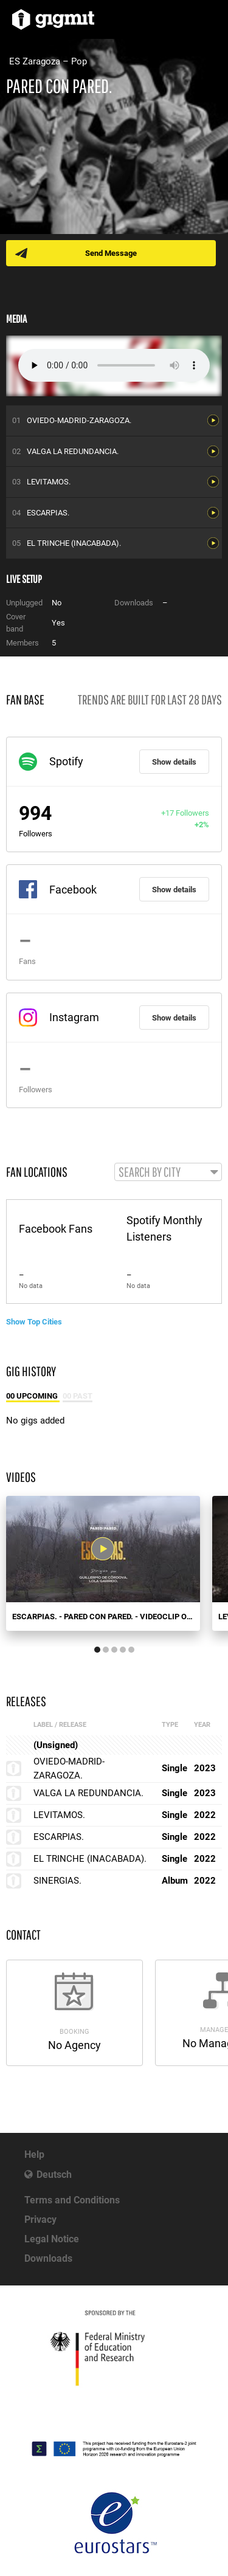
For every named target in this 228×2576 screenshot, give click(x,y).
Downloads (48, 2258)
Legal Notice (51, 2239)
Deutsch (54, 2174)
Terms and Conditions (72, 2200)
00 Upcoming (33, 1395)
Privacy (40, 2219)
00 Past (77, 1395)
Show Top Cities (34, 1321)
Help (34, 2154)
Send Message (111, 253)
